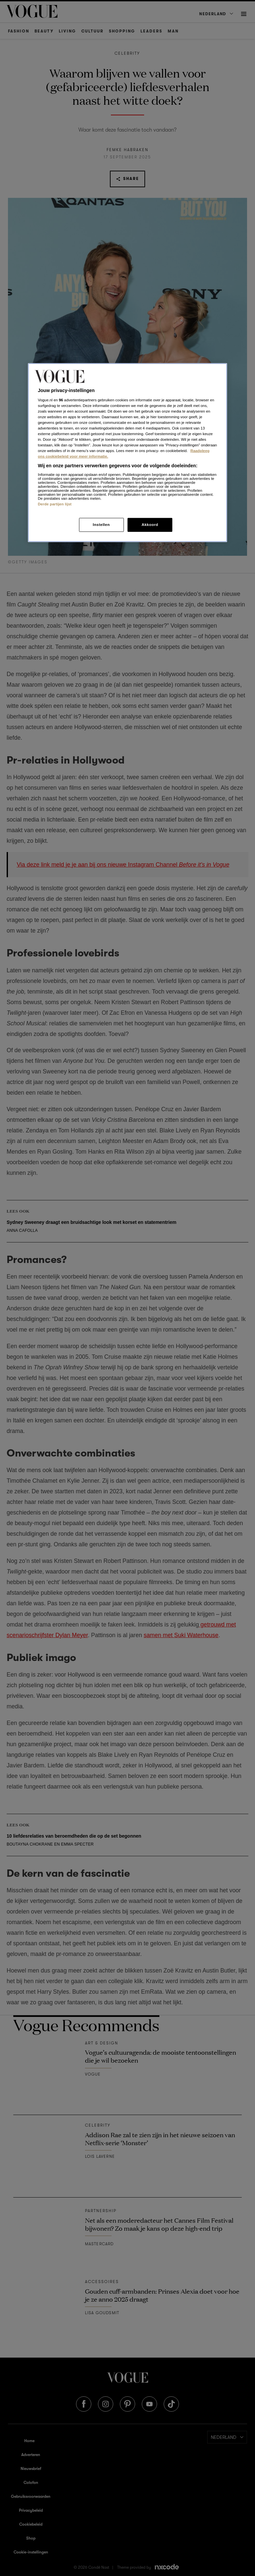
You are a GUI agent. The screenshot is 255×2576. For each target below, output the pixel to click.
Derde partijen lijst (55, 504)
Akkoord (149, 525)
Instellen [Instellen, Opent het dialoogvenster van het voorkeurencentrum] (101, 525)
